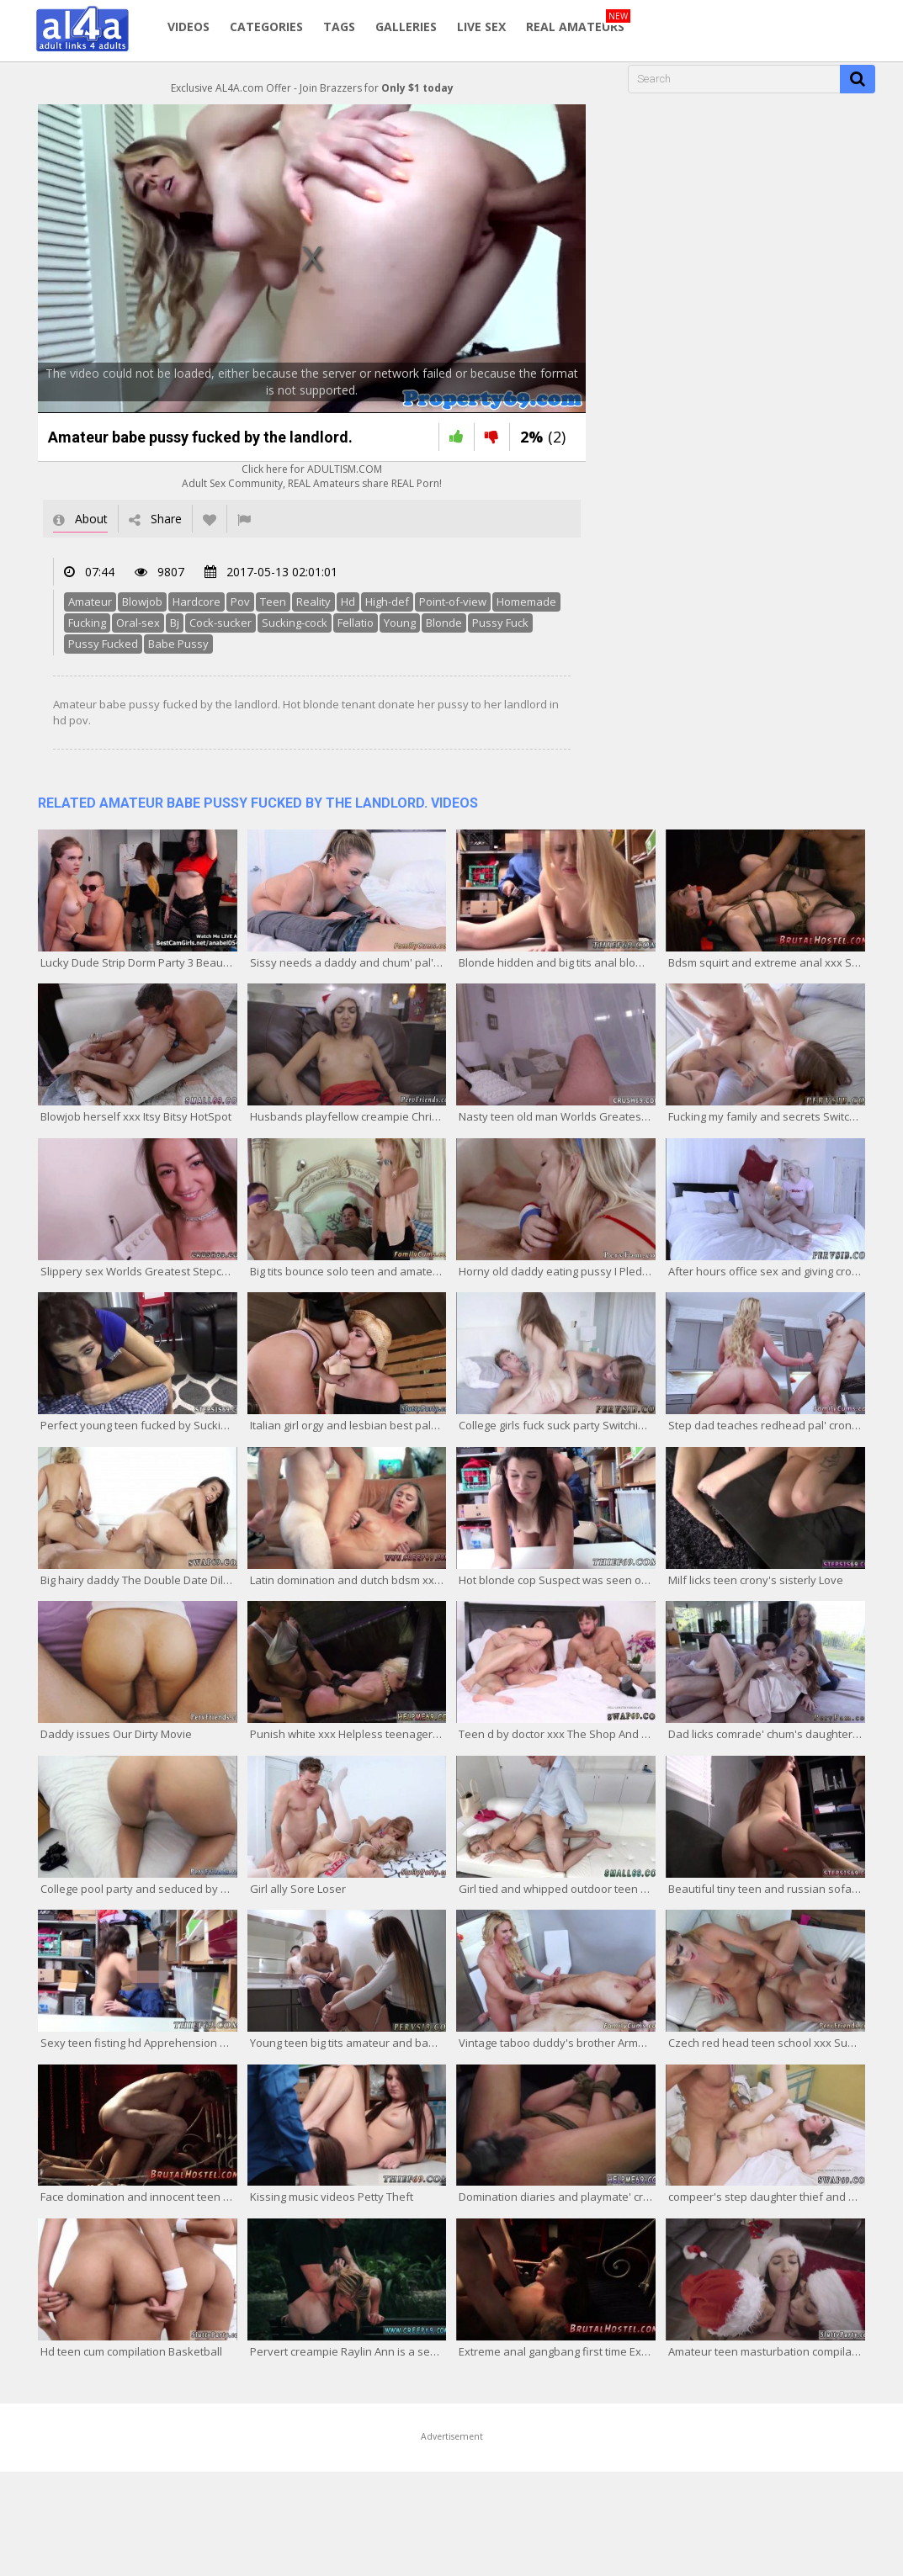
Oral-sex (138, 622)
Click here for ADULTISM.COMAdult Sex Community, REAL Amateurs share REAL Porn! (312, 476)
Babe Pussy (178, 643)
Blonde (444, 622)
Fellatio (355, 622)
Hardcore (196, 601)
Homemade (526, 601)
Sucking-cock (294, 622)
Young (400, 622)
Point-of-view (452, 601)
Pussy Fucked (103, 643)
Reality (313, 601)
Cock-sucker (220, 622)
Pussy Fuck (500, 622)
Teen (273, 601)
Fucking (87, 622)
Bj (174, 622)
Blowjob (142, 601)
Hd (348, 601)
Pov (240, 601)
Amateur (90, 601)
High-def (387, 601)
